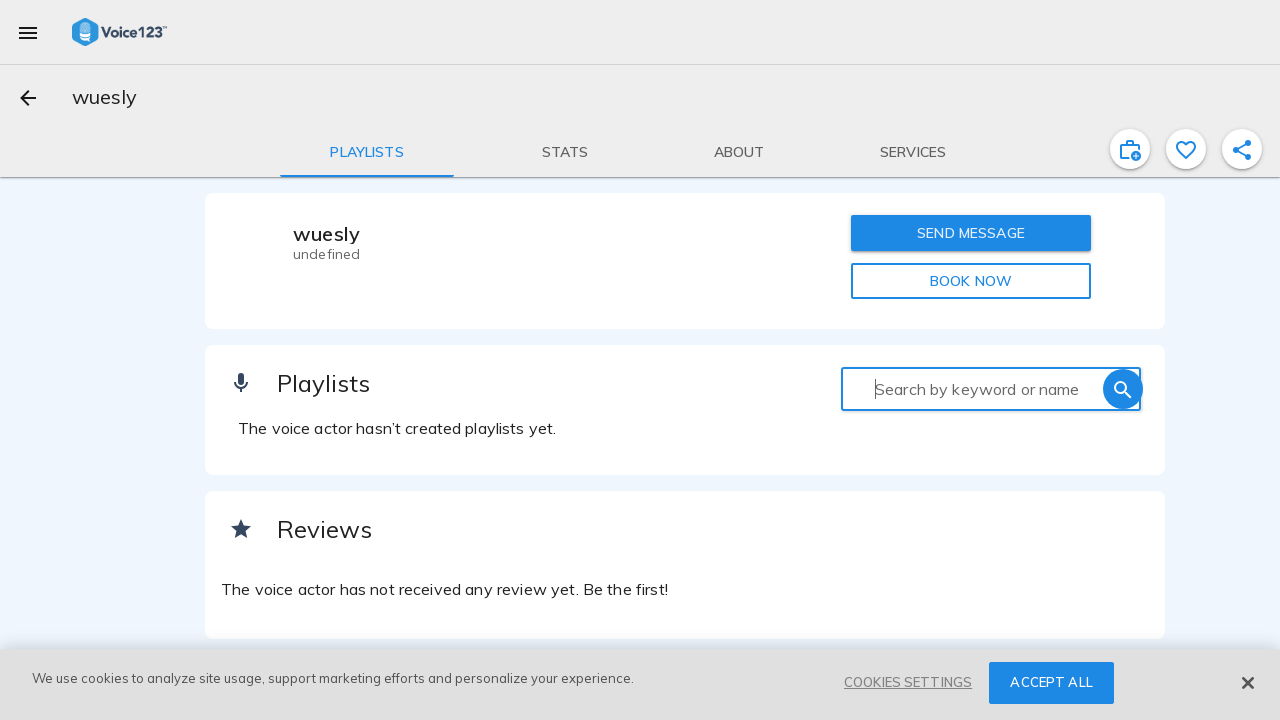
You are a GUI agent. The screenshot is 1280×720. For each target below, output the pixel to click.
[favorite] (1186, 149)
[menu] (28, 32)
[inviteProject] (1130, 149)
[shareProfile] (1242, 149)
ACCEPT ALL (1051, 682)
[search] (1123, 389)
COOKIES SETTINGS (908, 682)
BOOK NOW (971, 281)
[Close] (1248, 683)
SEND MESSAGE (971, 233)
